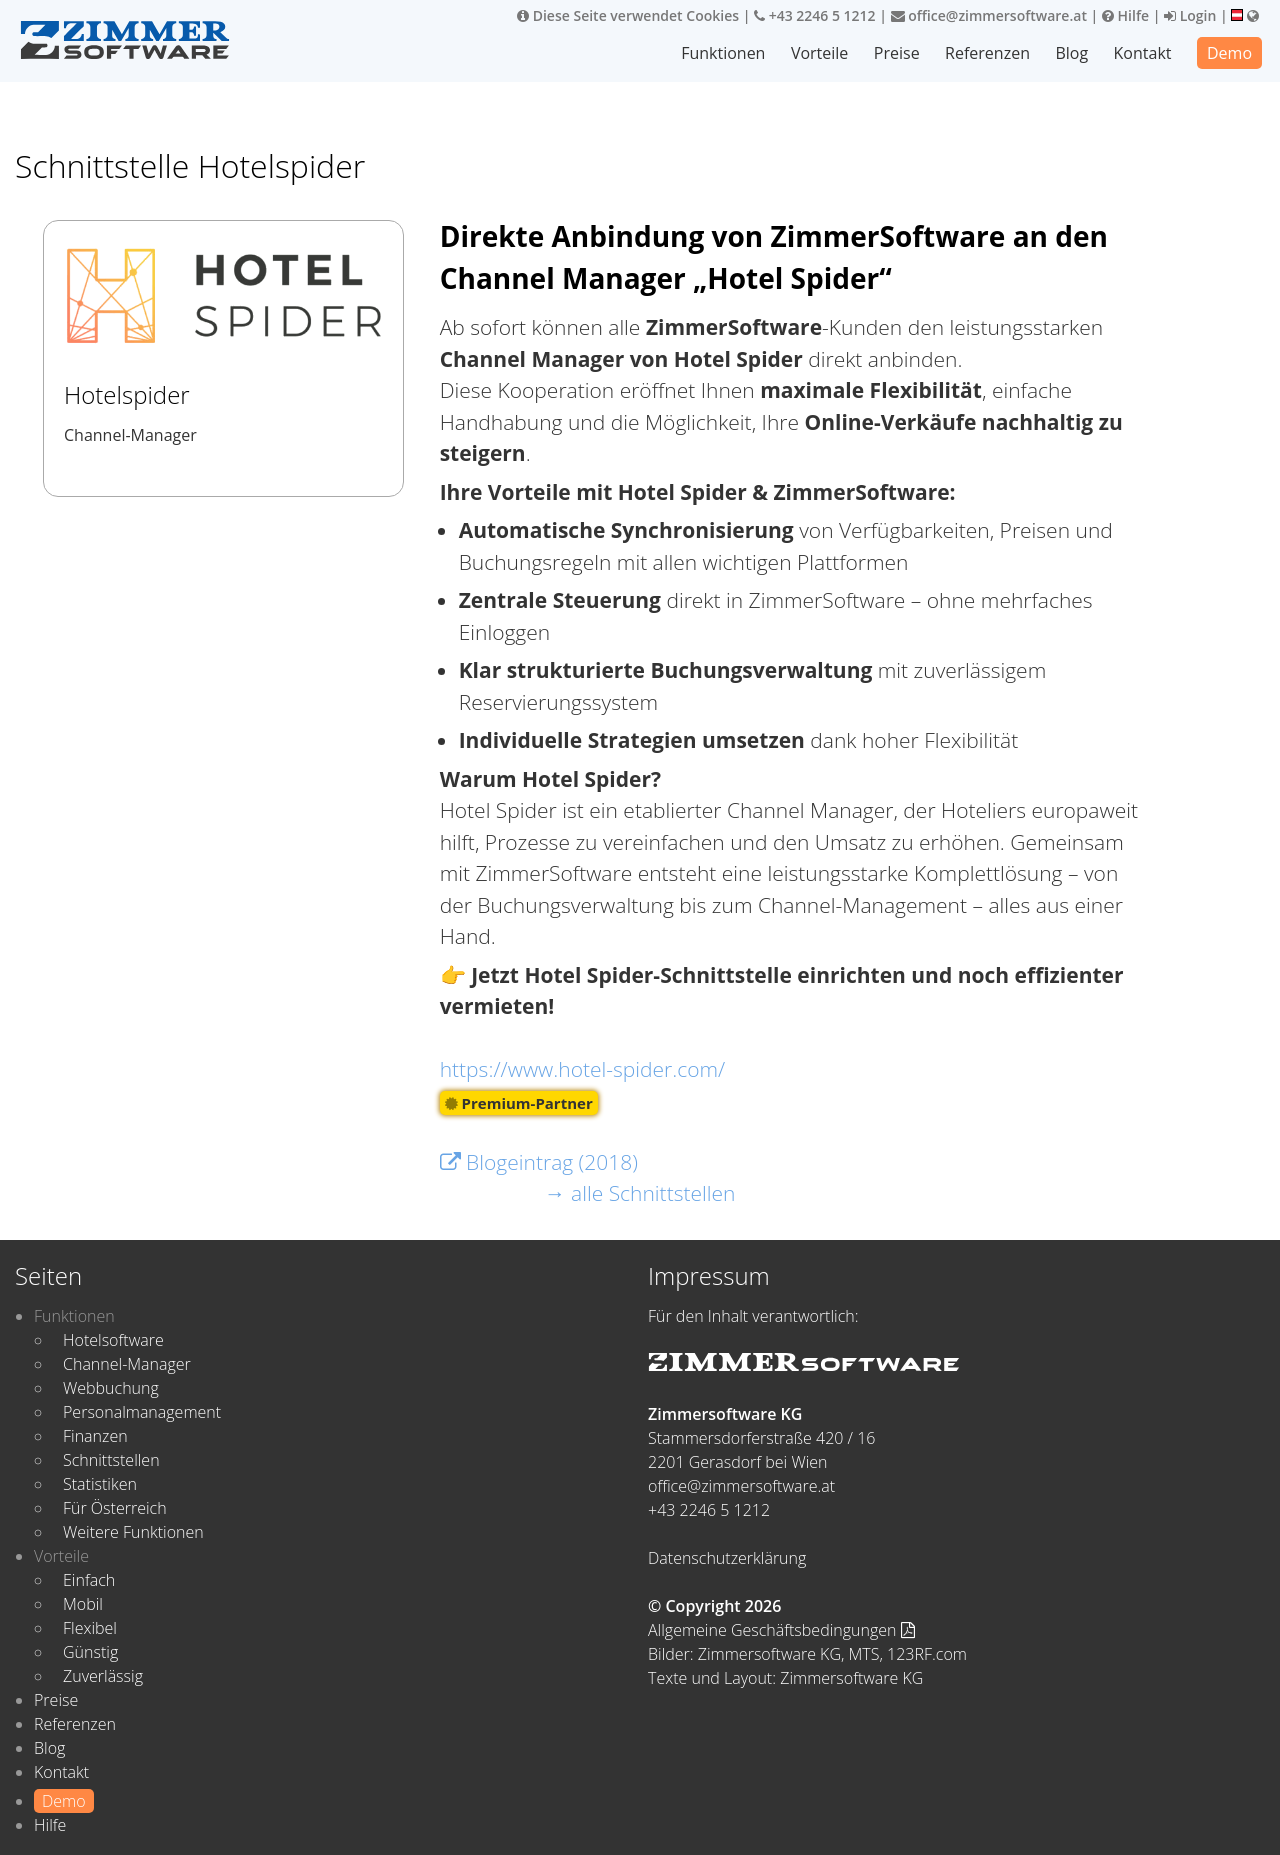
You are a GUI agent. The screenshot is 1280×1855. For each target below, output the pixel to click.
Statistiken (100, 1484)
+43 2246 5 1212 (815, 15)
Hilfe (1125, 15)
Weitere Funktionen (133, 1532)
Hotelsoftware (113, 1340)
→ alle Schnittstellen (640, 1193)
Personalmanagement (142, 1412)
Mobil (83, 1604)
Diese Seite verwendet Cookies (628, 15)
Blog (1071, 53)
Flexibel (90, 1628)
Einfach (89, 1580)
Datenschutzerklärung (727, 1558)
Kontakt (1143, 53)
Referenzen (987, 53)
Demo (1229, 53)
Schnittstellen (111, 1460)
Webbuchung (111, 1388)
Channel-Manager (127, 1364)
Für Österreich (115, 1508)
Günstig (90, 1652)
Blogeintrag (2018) (539, 1162)
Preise (897, 53)
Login (1190, 15)
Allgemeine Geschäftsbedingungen (781, 1630)
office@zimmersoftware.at (989, 15)
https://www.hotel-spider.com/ (583, 1069)
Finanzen (95, 1436)
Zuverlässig (103, 1676)
